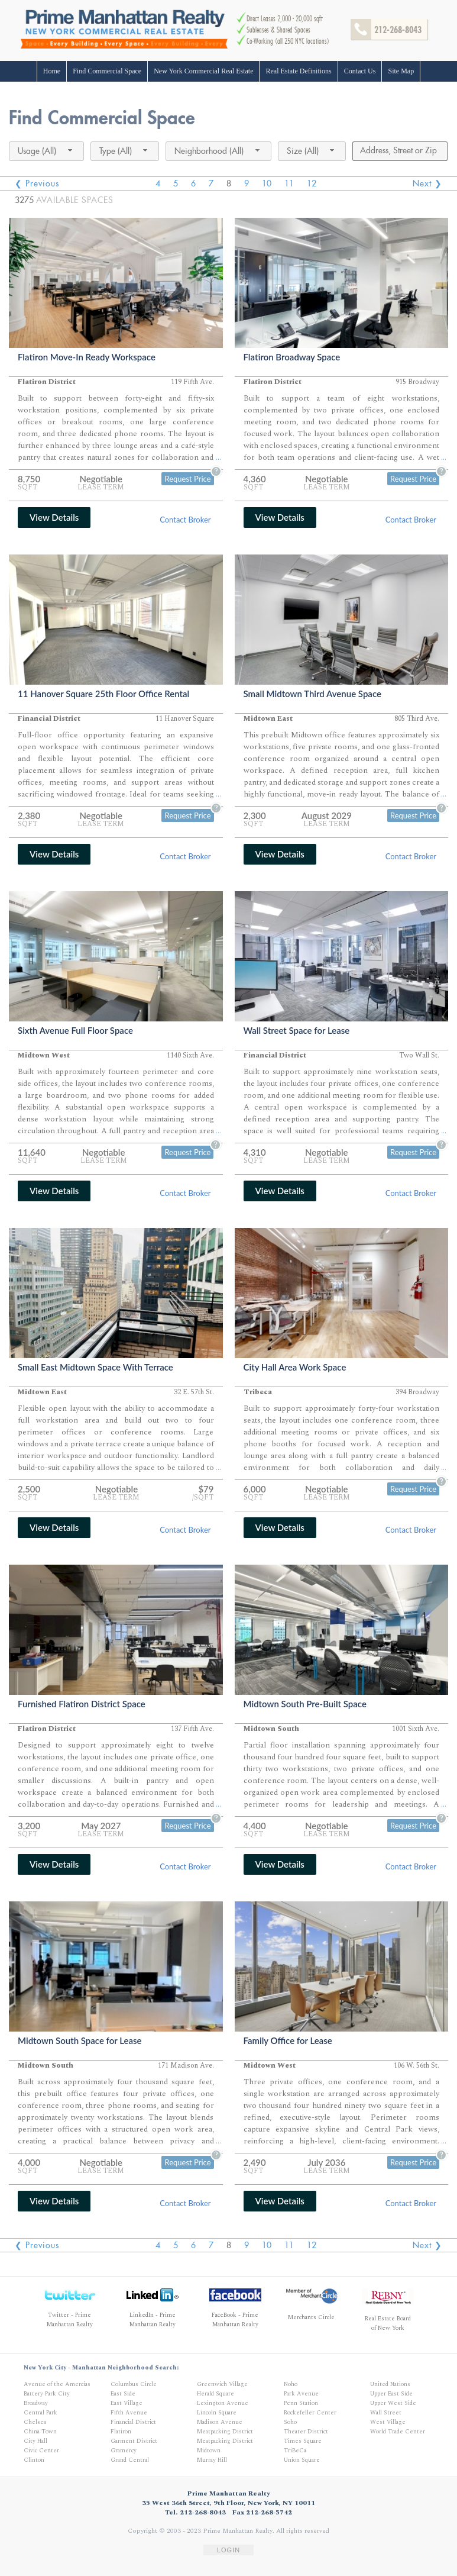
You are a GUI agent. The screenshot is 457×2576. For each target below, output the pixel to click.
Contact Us (360, 71)
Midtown (209, 2450)
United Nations (390, 2384)
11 (289, 183)
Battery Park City (47, 2393)
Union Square (302, 2460)
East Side (123, 2393)
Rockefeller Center (310, 2412)
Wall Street (385, 2412)
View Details (54, 517)
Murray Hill (212, 2460)
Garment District (134, 2441)
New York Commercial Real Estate (203, 71)
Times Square (303, 2441)
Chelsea (35, 2422)
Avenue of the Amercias (57, 2384)
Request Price (187, 478)
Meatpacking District (225, 2431)
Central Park (40, 2412)
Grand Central (130, 2460)
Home (51, 71)
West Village (388, 2422)
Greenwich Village (222, 2384)
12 (311, 183)
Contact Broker (185, 519)
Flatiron (121, 2431)
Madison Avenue (219, 2422)
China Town (40, 2431)
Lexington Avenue (222, 2403)
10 (266, 183)
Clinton (34, 2460)
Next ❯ (427, 183)
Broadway (36, 2403)
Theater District (306, 2431)
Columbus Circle (134, 2384)
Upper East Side (391, 2393)
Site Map (401, 71)
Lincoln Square (216, 2412)
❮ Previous (37, 183)
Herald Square (215, 2393)
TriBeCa (295, 2450)
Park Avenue (301, 2393)
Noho (290, 2384)
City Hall (35, 2441)
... (218, 457)
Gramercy (124, 2450)
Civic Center (41, 2450)
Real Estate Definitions (298, 71)
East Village (126, 2403)
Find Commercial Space (107, 71)
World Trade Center (397, 2431)
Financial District (133, 2422)
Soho (290, 2422)
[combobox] (46, 151)
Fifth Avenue (129, 2412)
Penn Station (301, 2403)
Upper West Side (393, 2403)
